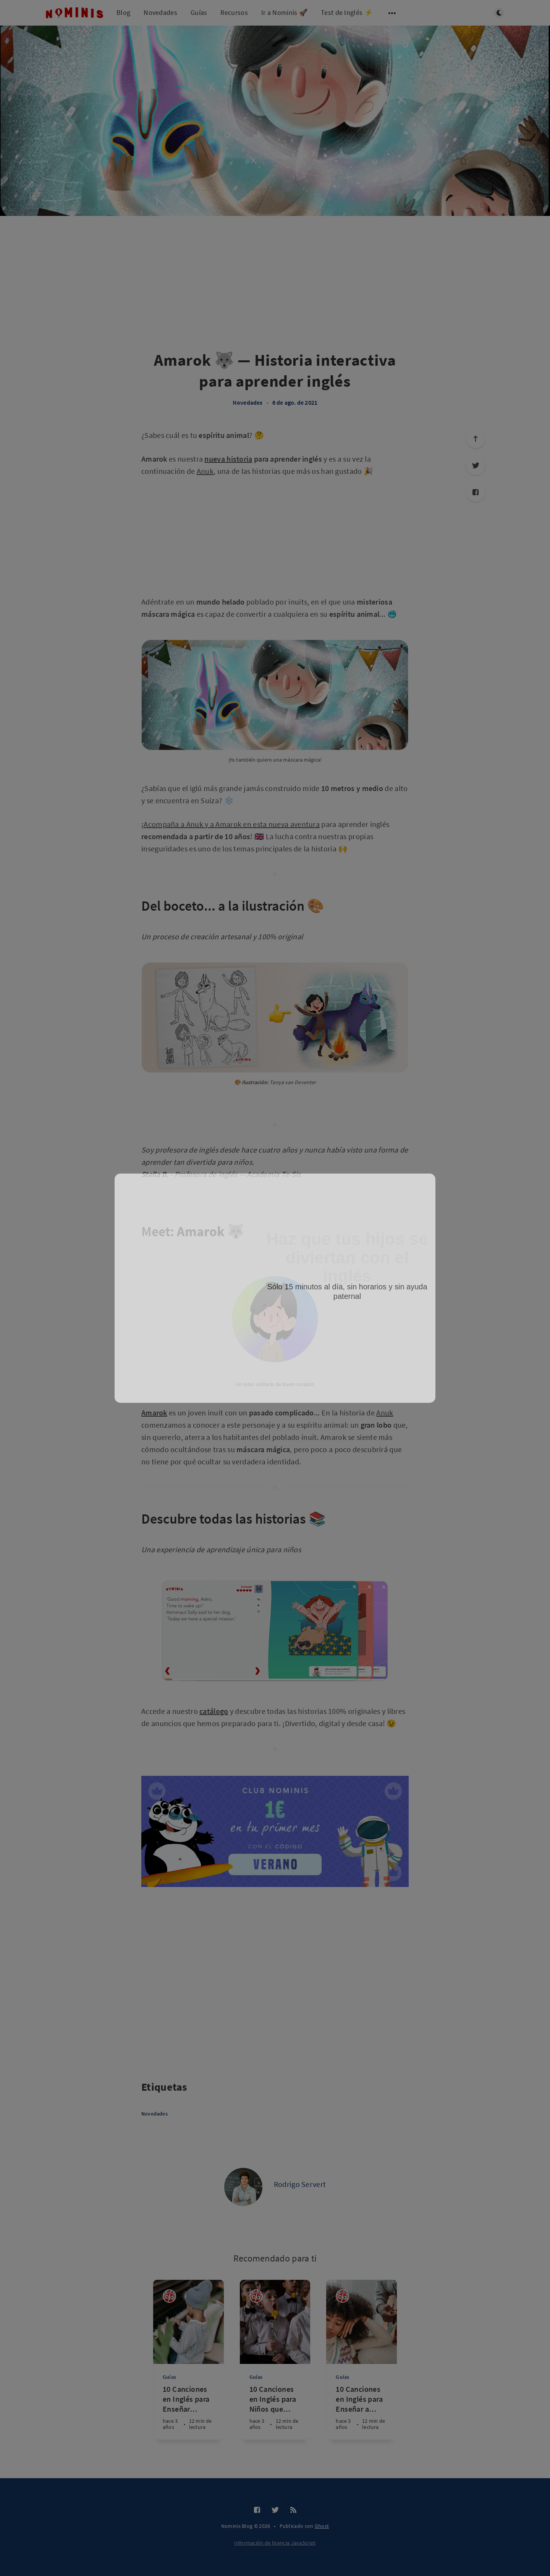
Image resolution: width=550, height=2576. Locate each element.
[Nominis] (169, 2296)
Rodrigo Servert (300, 2184)
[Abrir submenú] (392, 13)
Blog (123, 12)
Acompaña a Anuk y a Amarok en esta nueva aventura (232, 824)
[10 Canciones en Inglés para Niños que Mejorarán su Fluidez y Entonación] (275, 2412)
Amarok (154, 1412)
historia (239, 459)
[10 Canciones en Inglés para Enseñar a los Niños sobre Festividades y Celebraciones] (361, 2412)
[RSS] (293, 2510)
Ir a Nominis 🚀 (284, 12)
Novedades (160, 12)
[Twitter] (275, 2510)
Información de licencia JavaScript (274, 2542)
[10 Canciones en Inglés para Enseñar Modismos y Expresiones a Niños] (188, 2412)
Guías (199, 12)
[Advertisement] (72, 353)
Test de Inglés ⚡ (347, 12)
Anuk (205, 471)
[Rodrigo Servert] (243, 2187)
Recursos (233, 12)
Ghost (322, 2526)
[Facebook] (475, 492)
